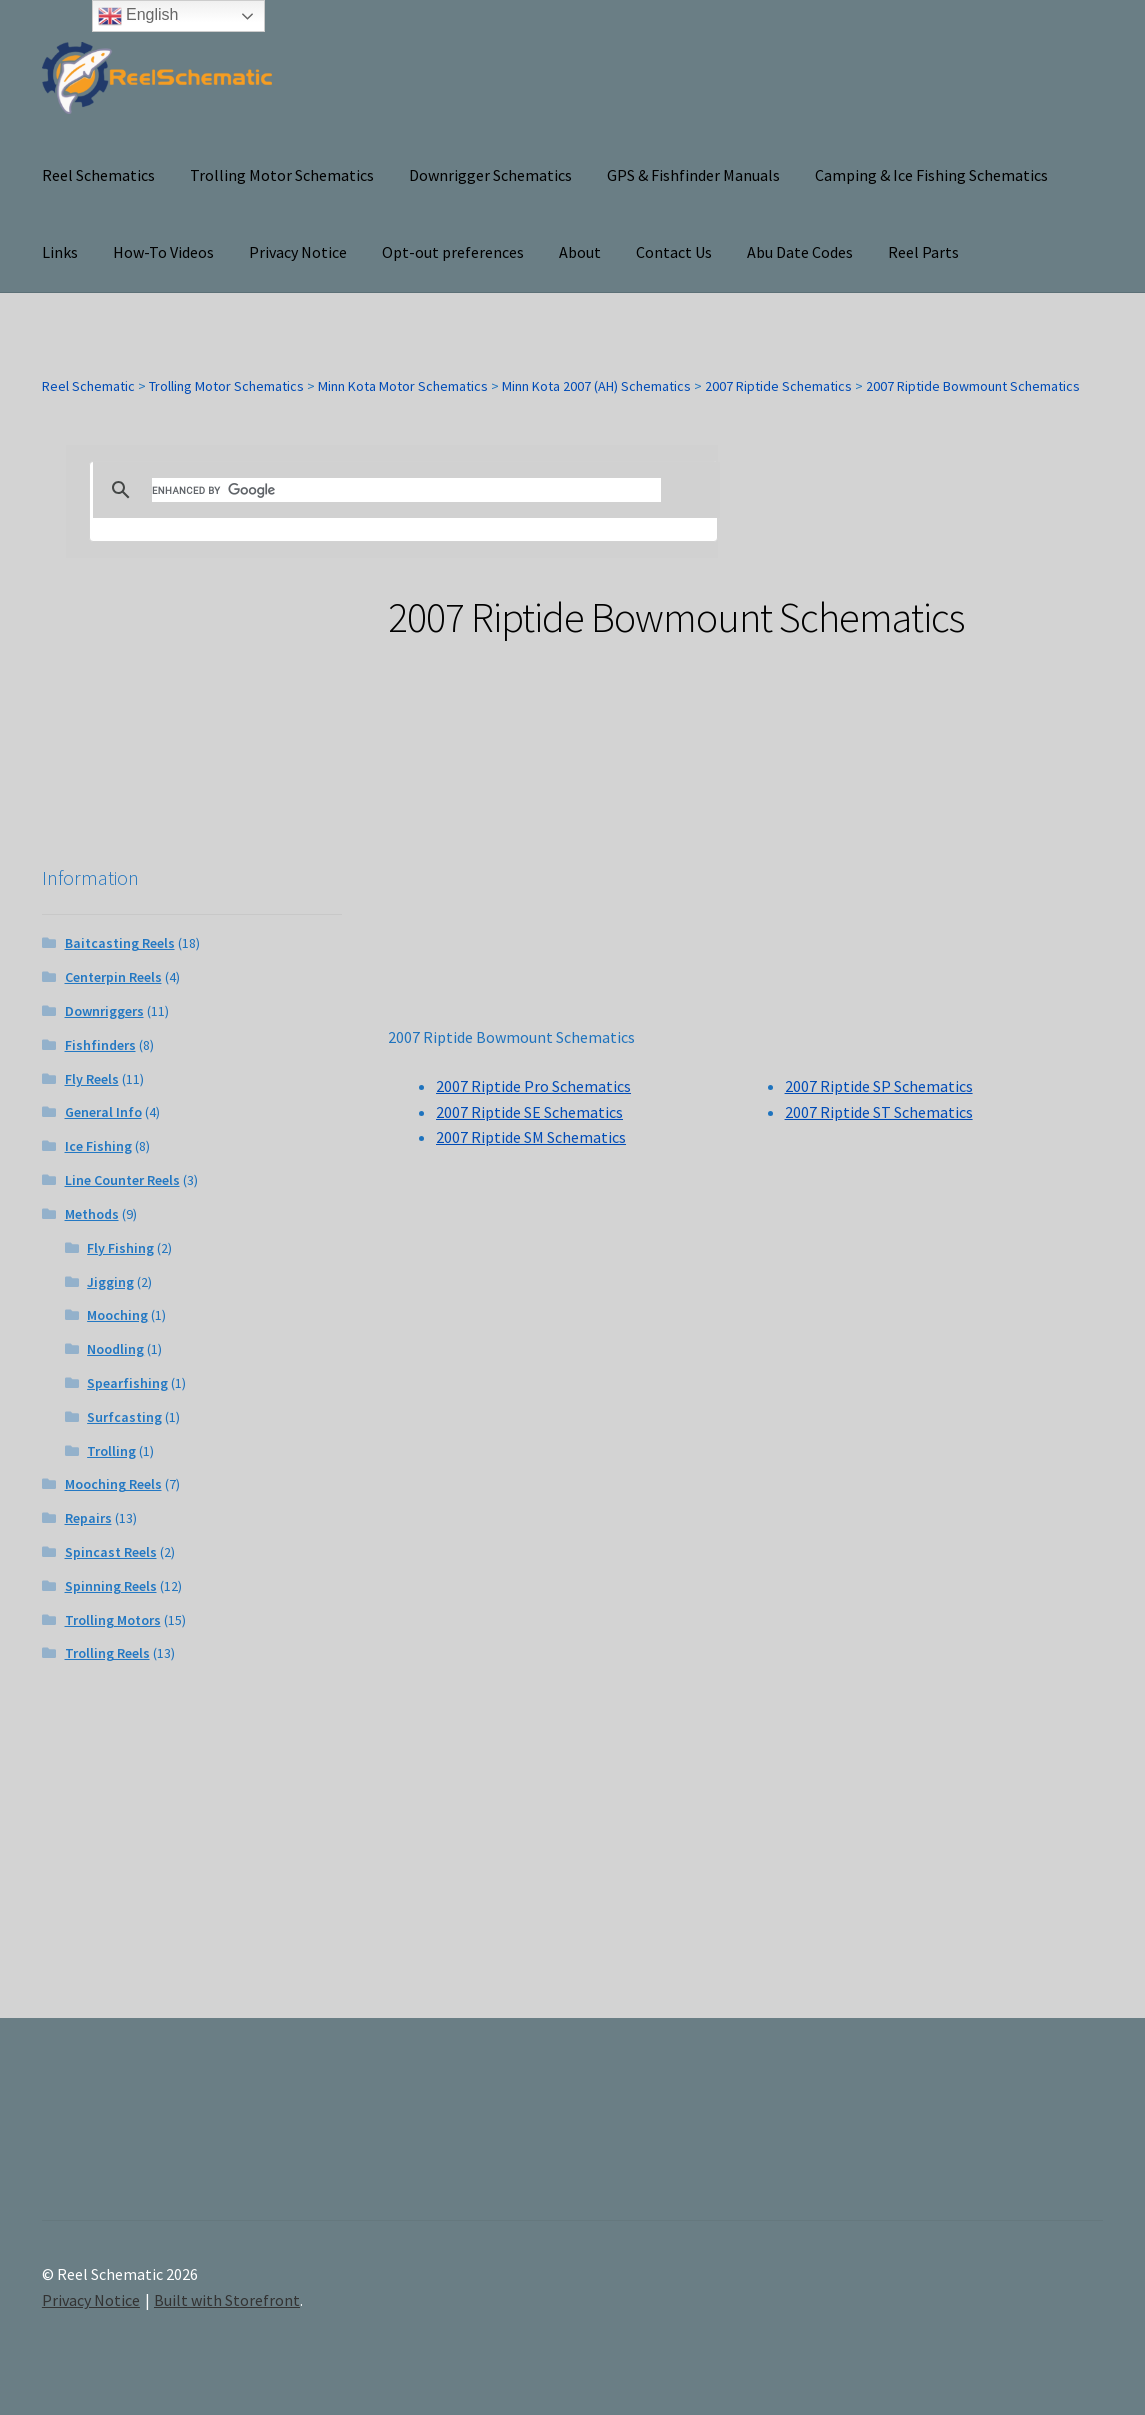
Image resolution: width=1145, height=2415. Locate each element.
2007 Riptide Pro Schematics (533, 1086)
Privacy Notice (298, 252)
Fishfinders (100, 1045)
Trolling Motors (113, 1620)
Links (60, 252)
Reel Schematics (98, 175)
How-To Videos (163, 252)
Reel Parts (923, 252)
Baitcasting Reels (120, 943)
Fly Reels (92, 1079)
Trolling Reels (107, 1653)
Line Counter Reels (122, 1180)
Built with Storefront (227, 2300)
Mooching (117, 1315)
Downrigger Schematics (490, 175)
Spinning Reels (111, 1586)
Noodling (115, 1349)
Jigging (110, 1282)
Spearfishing (127, 1383)
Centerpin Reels (113, 977)
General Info (103, 1112)
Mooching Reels (113, 1484)
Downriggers (104, 1011)
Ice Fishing (98, 1146)
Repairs (88, 1518)
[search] (406, 490)
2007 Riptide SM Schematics (531, 1137)
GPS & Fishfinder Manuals (693, 175)
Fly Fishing (120, 1248)
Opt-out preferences (453, 252)
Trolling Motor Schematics (282, 175)
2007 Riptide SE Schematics (529, 1112)
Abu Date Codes (800, 252)
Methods (92, 1214)
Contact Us (674, 252)
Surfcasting (124, 1417)
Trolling (111, 1451)
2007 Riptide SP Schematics (879, 1086)
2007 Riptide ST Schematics (879, 1112)
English (138, 16)
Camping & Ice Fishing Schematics (931, 175)
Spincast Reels (111, 1552)
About (580, 252)
